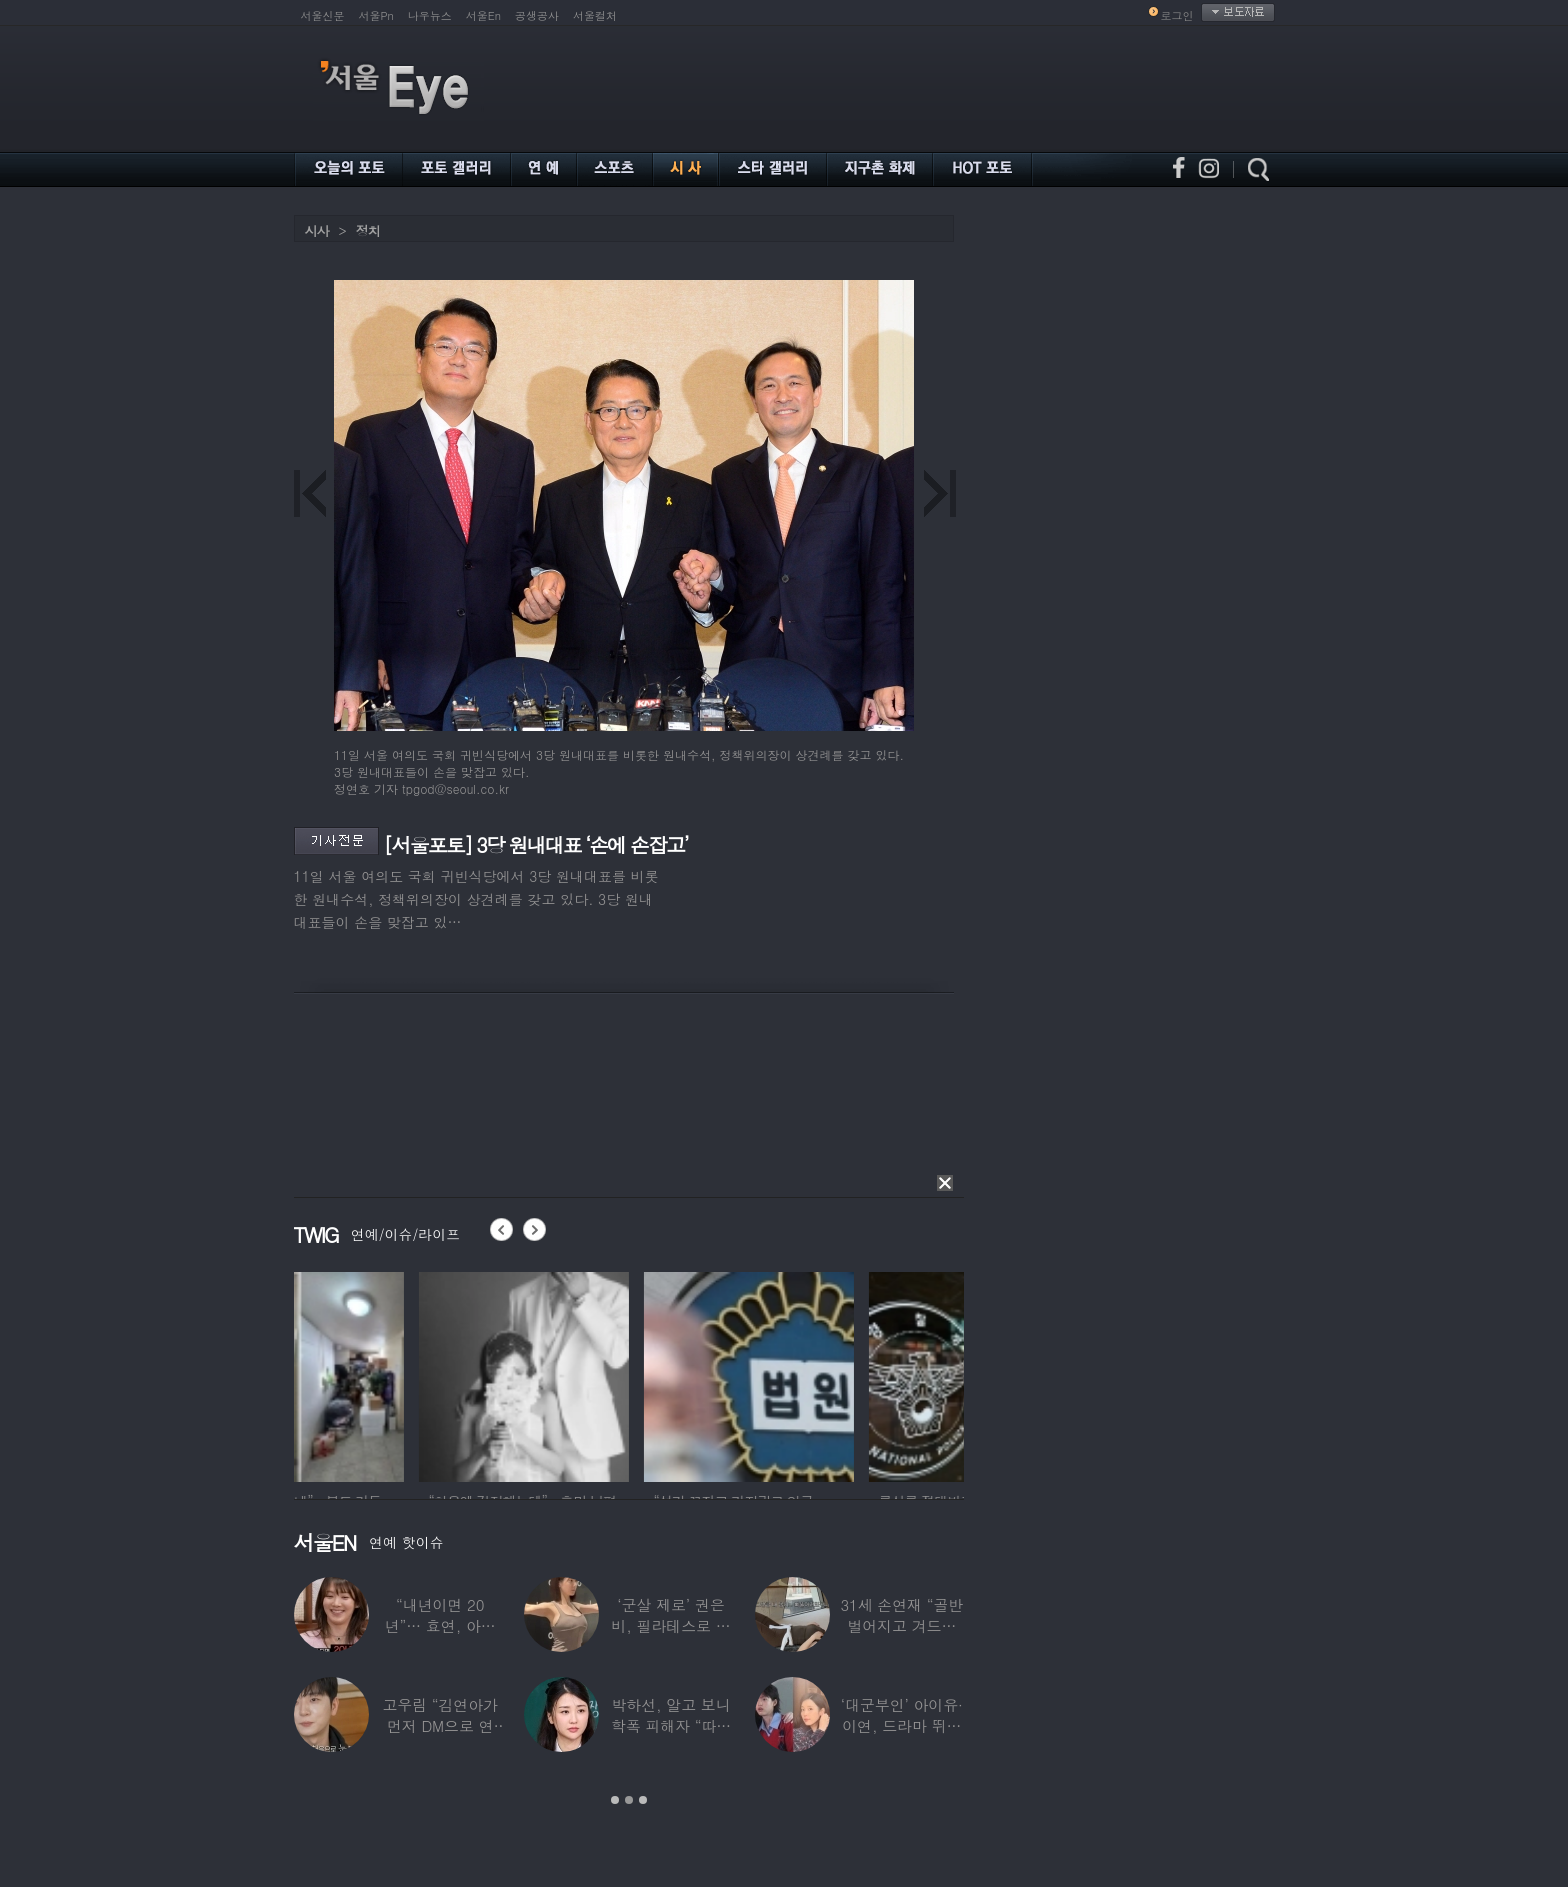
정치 (368, 230)
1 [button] (615, 1800)
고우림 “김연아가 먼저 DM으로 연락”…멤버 (440, 1725)
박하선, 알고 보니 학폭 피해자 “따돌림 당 (671, 1725)
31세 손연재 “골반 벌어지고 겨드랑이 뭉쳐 (901, 1625)
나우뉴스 (430, 15)
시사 (317, 230)
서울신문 (323, 15)
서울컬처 (595, 15)
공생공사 (537, 15)
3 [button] (643, 1800)
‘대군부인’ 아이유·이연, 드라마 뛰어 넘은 (902, 1725)
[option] (399, 1374)
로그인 (1177, 15)
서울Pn (376, 15)
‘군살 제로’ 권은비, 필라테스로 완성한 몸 (670, 1625)
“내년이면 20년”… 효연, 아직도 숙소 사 (440, 1625)
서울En (483, 15)
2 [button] (629, 1800)
